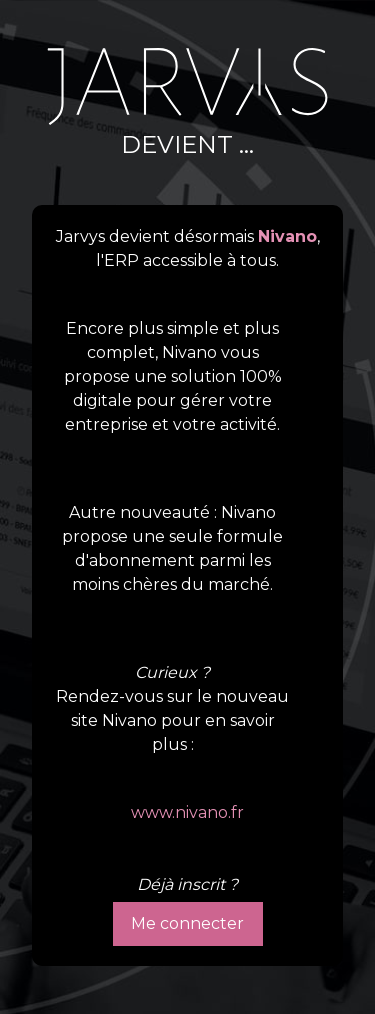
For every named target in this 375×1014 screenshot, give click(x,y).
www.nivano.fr (187, 812)
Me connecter (187, 923)
